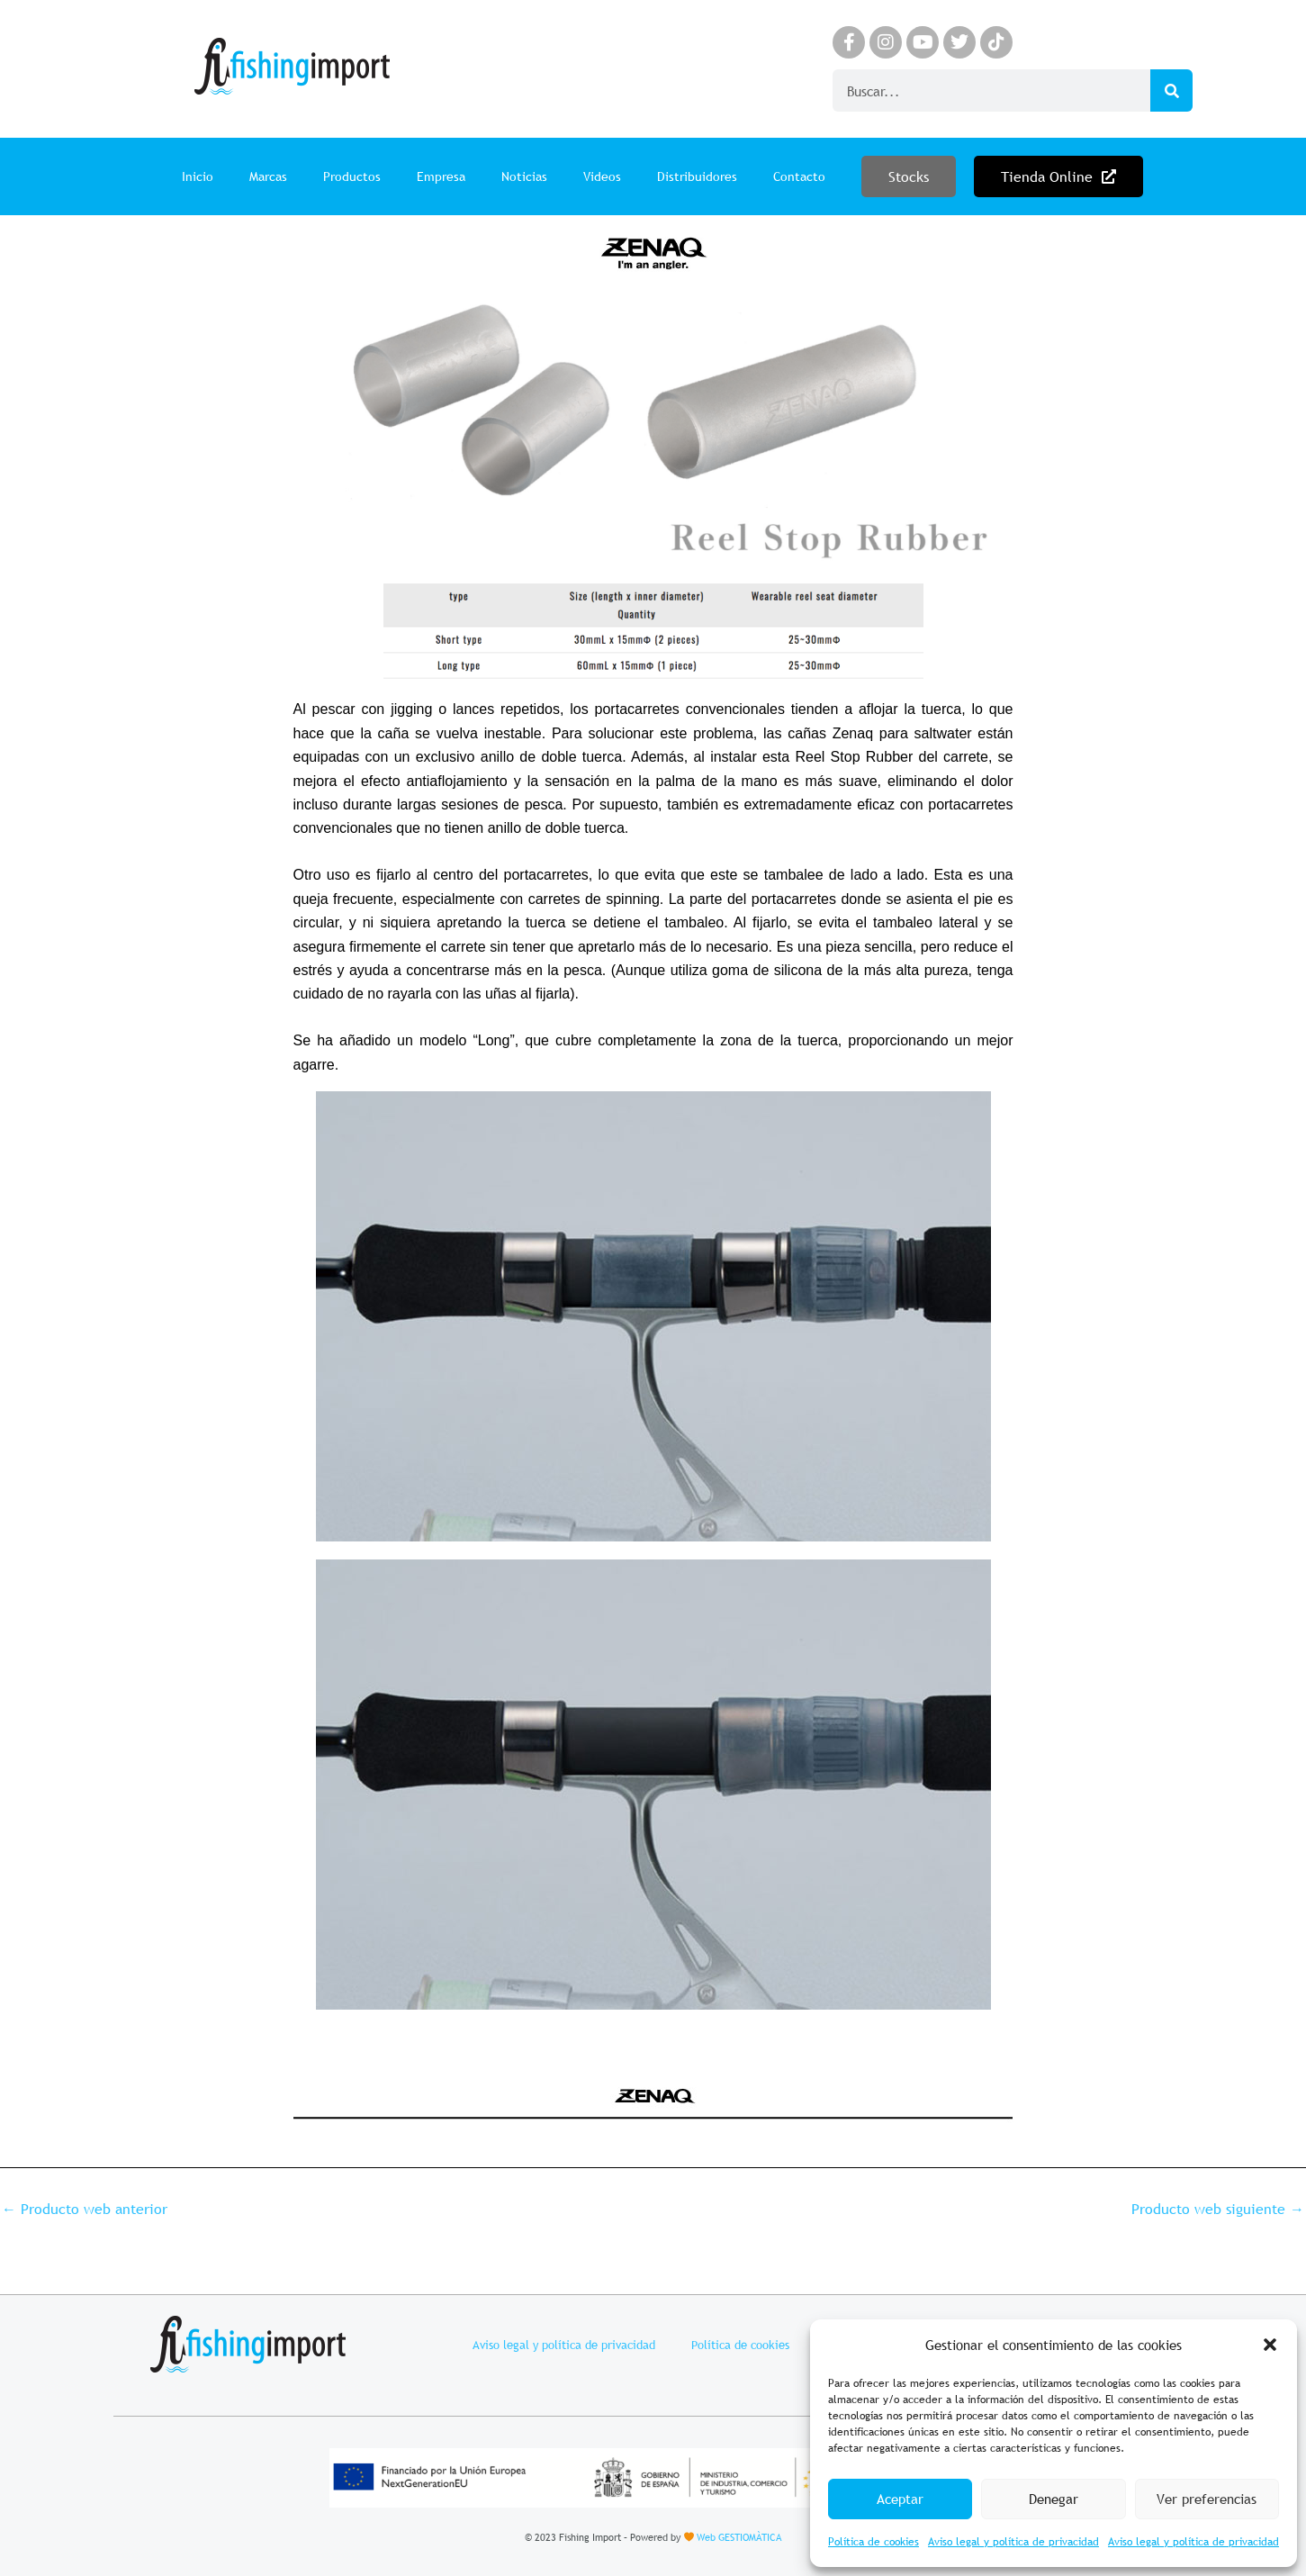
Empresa (441, 176)
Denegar (1053, 2499)
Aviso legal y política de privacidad (1013, 2542)
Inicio (197, 176)
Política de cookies (873, 2542)
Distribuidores (697, 176)
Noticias (524, 176)
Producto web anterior (84, 2208)
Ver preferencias (1206, 2499)
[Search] (1171, 90)
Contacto (799, 176)
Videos (602, 176)
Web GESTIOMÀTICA (739, 2537)
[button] (1270, 2345)
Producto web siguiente (1217, 2208)
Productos (352, 176)
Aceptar (900, 2499)
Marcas (268, 176)
